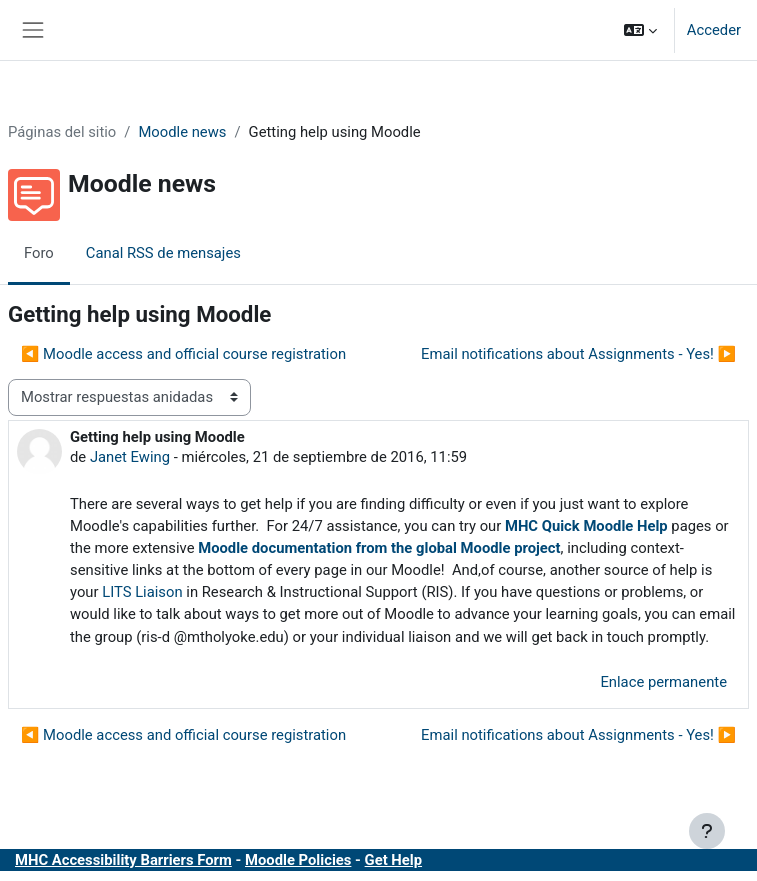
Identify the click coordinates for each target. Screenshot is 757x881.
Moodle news (182, 132)
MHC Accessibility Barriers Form (123, 860)
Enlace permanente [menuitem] (663, 682)
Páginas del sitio (62, 132)
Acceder (714, 30)
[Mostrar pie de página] (707, 831)
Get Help (393, 860)
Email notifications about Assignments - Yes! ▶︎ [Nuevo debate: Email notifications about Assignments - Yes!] (578, 354)
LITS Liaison (142, 592)
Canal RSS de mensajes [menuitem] (163, 253)
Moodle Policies (298, 860)
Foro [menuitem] (39, 253)
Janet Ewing (130, 457)
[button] (640, 30)
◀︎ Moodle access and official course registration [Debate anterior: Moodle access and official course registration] (183, 354)
